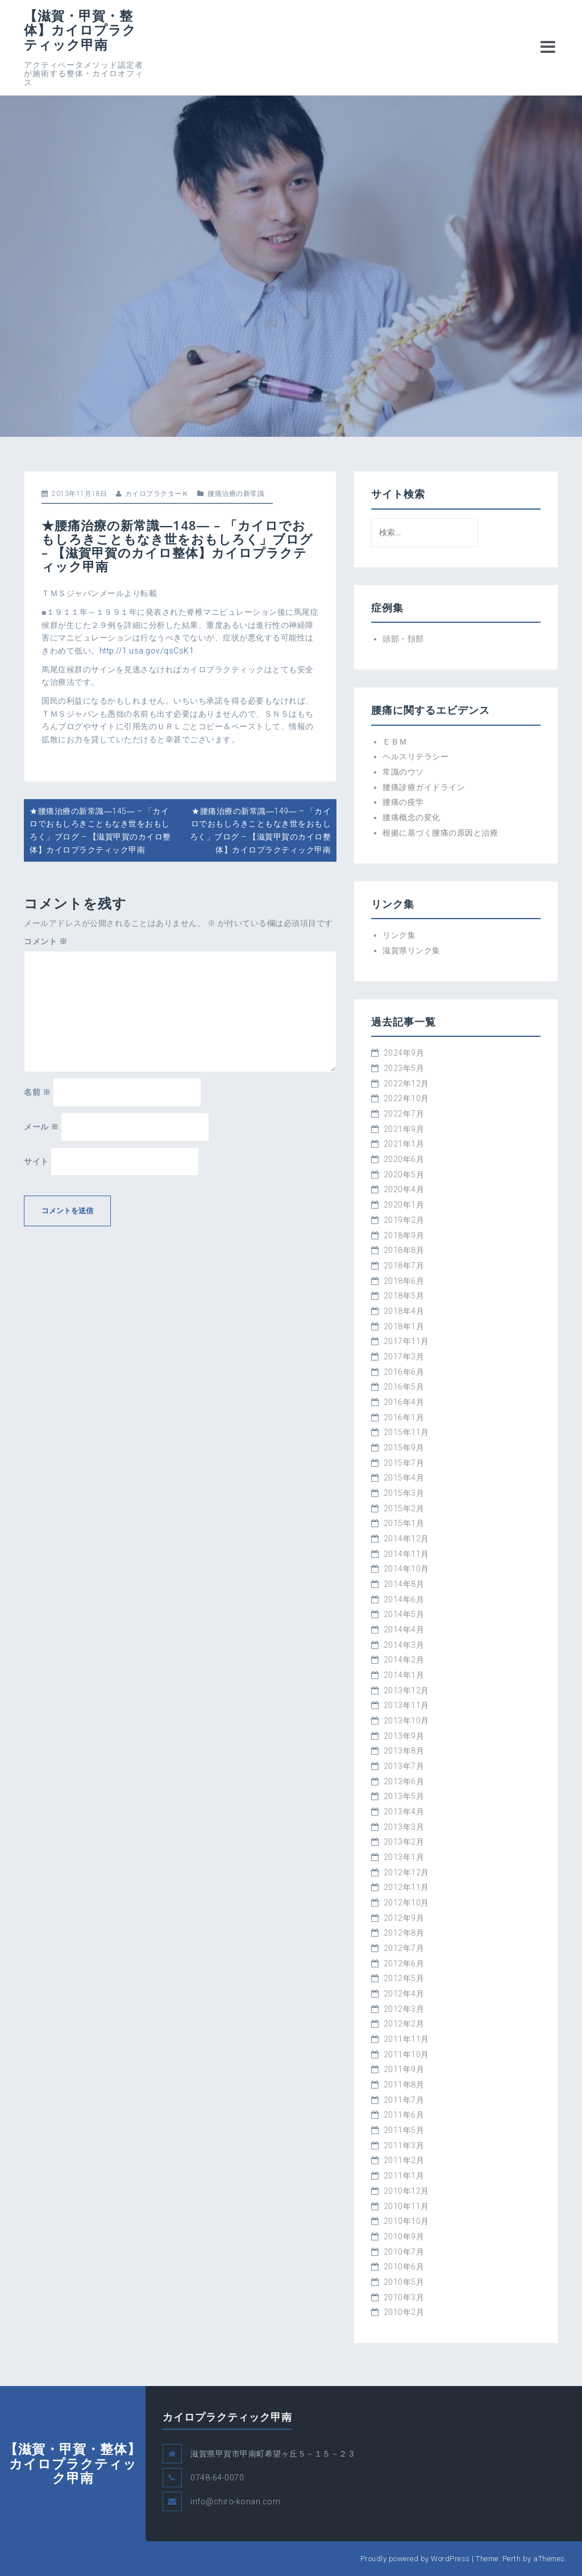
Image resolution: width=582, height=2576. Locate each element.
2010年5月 (404, 2281)
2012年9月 (404, 1917)
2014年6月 (404, 1599)
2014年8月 (404, 1584)
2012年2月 (404, 2023)
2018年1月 (404, 1326)
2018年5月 (404, 1295)
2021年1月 (404, 1143)
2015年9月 (404, 1447)
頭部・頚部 (403, 638)
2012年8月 (404, 1932)
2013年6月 (404, 1781)
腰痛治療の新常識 (235, 494)
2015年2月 (404, 1508)
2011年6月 (404, 2114)
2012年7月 (404, 1948)
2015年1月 (404, 1523)
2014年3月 (404, 1644)
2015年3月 (404, 1493)
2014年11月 (406, 1553)
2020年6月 (404, 1159)
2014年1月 (404, 1675)
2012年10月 (406, 1902)
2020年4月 (404, 1189)
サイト (36, 1161)
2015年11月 (406, 1432)
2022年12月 (406, 1083)
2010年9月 (404, 2236)
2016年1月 (404, 1417)
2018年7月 (404, 1265)
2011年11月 (406, 2039)
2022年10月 (406, 1098)
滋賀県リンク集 (411, 950)
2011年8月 (404, 2084)
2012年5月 (404, 1978)
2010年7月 (404, 2251)
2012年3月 (404, 2008)
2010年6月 (404, 2266)
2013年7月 (404, 1766)
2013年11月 (406, 1705)
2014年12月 (406, 1538)
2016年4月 (404, 1402)
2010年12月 (406, 2190)
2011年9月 (404, 2069)
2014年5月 (404, 1614)
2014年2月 (404, 1659)
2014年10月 (406, 1568)
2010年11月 (406, 2206)
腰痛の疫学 (403, 802)
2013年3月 (404, 1826)
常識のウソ (403, 771)
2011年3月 (404, 2145)
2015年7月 (404, 1462)
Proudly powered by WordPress (415, 2558)
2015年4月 (404, 1477)
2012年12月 (406, 1872)
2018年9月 (404, 1235)
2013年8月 (404, 1750)
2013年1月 (404, 1857)
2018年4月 (404, 1311)
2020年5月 (404, 1174)
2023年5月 (404, 1068)
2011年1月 (404, 2175)
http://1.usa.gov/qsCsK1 (146, 650)
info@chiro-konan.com (235, 2501)
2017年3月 (404, 1356)
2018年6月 (404, 1280)
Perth (511, 2558)
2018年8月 (404, 1250)
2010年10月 (406, 2221)
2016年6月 (404, 1371)
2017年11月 (406, 1341)
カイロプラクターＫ (157, 494)
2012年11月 (406, 1887)
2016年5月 (404, 1386)
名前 (37, 1092)
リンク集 (399, 935)
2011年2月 (404, 2160)
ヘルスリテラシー (415, 756)
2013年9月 (404, 1735)
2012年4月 (404, 1993)
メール (41, 1126)
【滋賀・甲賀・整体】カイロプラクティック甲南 (80, 29)
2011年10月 (406, 2054)
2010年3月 (404, 2297)
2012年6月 (404, 1963)
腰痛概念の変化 (411, 817)
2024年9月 (404, 1052)
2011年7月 (404, 2099)
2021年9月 (404, 1129)
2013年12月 (406, 1690)
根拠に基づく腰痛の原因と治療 (440, 832)
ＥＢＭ (395, 741)
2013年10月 (406, 1720)
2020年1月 (404, 1204)
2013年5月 (404, 1796)
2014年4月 (404, 1629)
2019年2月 (404, 1220)
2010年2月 (404, 2312)
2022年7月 (404, 1113)
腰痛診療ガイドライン (424, 787)
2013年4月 (404, 1811)
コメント (45, 941)
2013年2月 (404, 1841)
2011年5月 (404, 2130)
